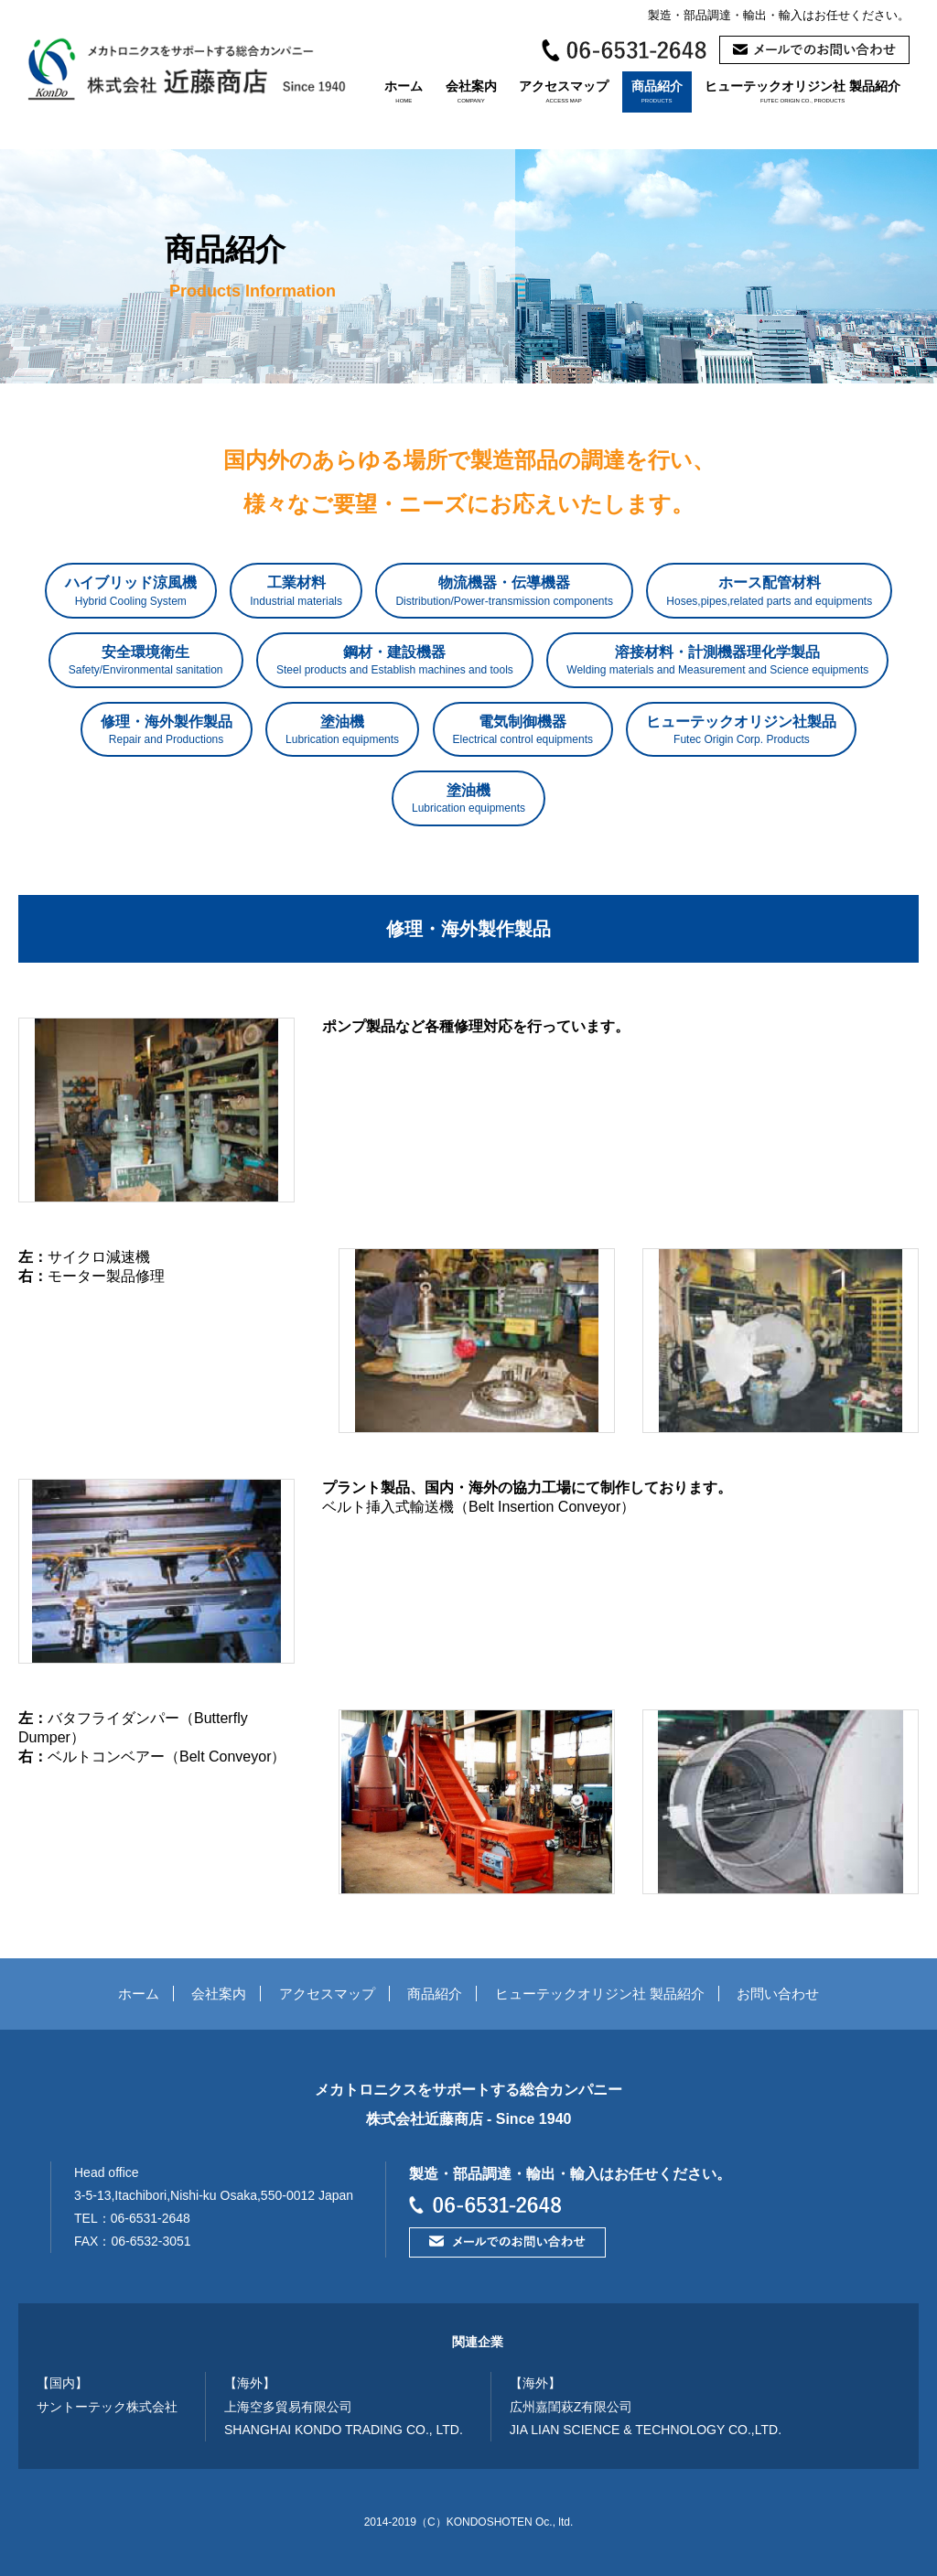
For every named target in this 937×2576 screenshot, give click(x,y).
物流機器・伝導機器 (503, 591)
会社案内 (471, 91)
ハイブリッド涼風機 (131, 591)
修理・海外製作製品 (166, 730)
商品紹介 (657, 91)
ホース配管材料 (769, 591)
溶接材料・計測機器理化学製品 (717, 660)
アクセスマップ (564, 91)
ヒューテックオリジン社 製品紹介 (802, 91)
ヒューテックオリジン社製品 (741, 730)
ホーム (403, 91)
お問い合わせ (778, 1993)
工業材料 (296, 591)
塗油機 (342, 730)
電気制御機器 (523, 730)
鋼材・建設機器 (394, 660)
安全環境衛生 (146, 660)
